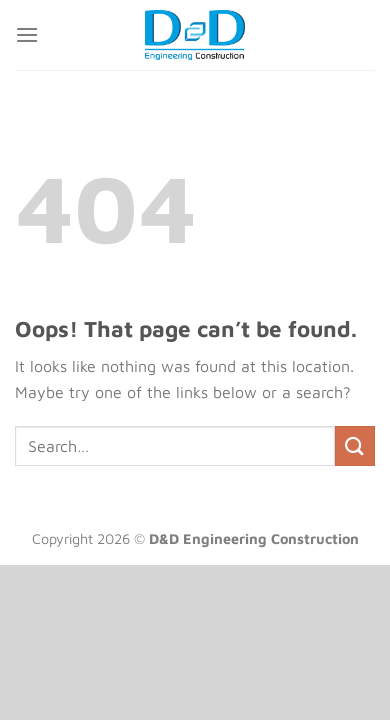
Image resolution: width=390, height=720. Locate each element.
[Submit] (355, 445)
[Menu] (27, 34)
